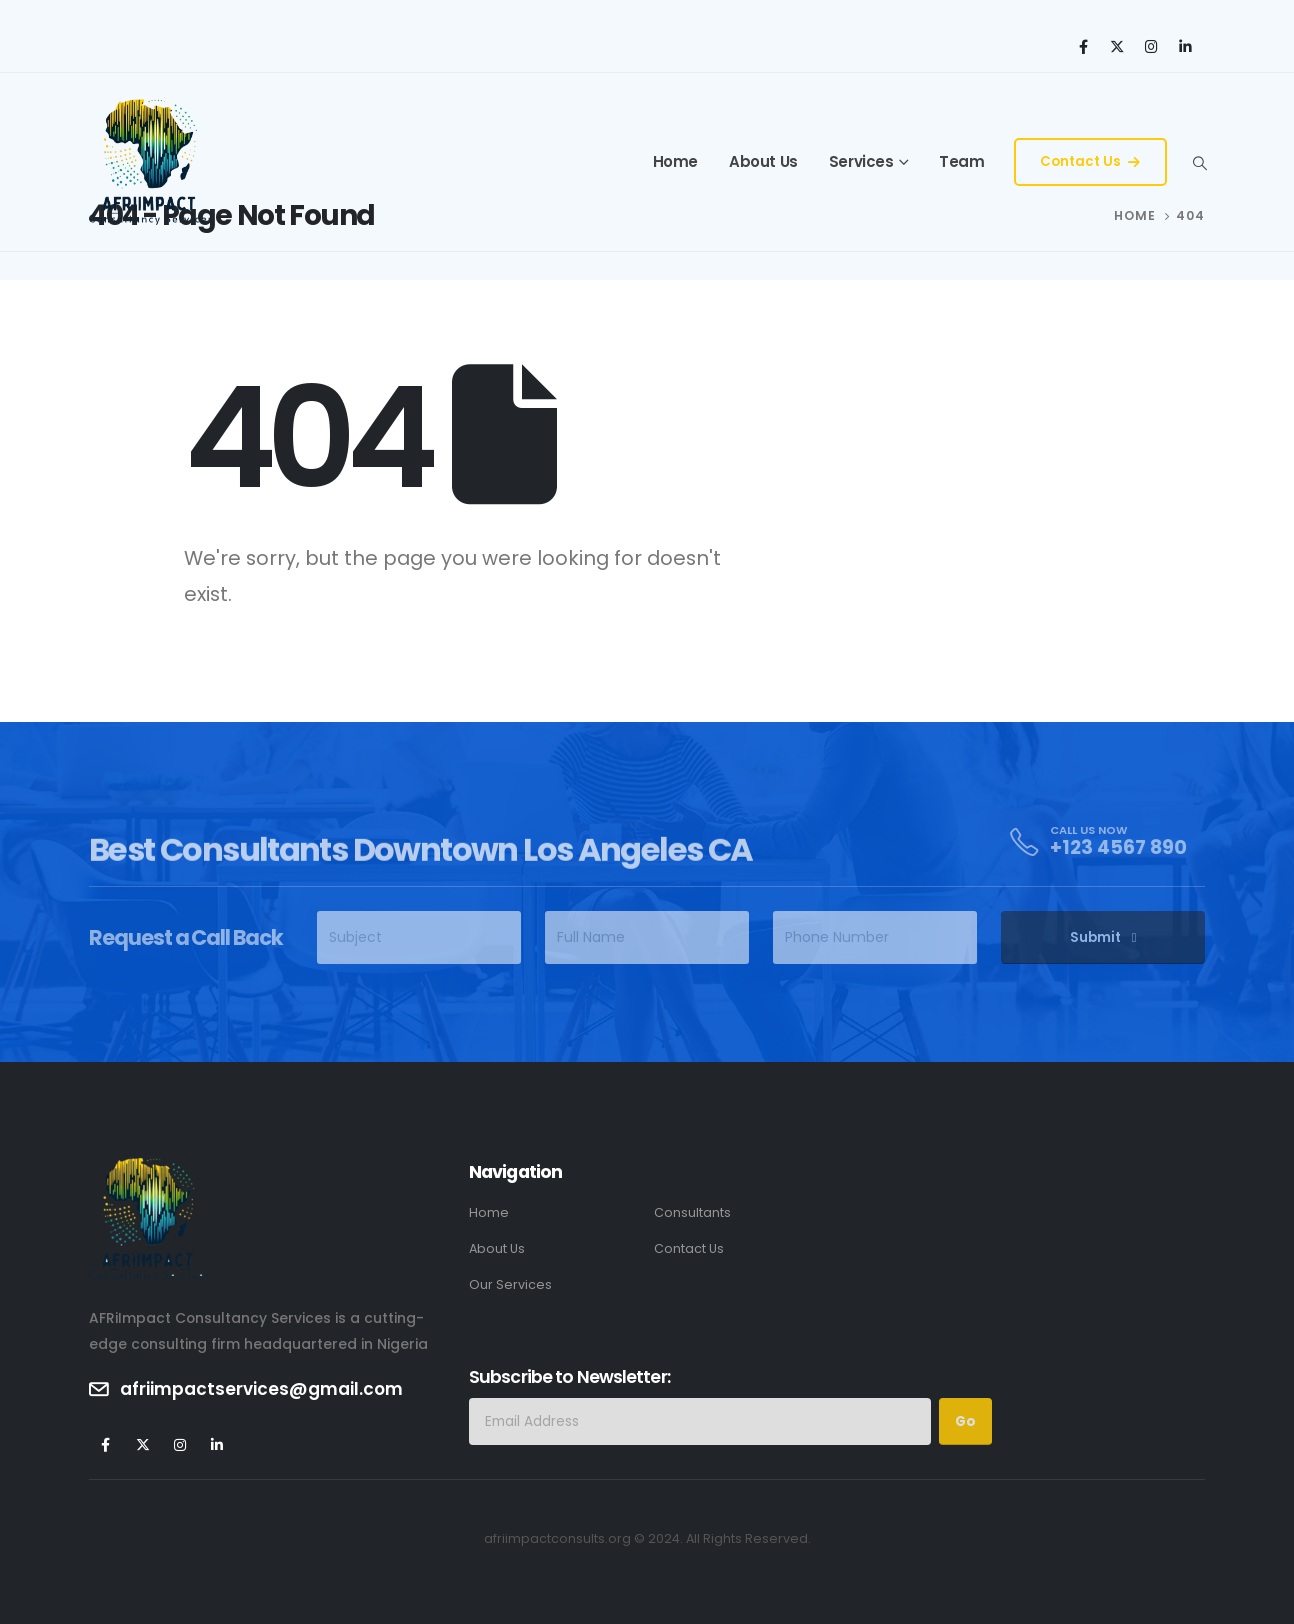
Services (861, 161)
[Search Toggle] (1199, 163)
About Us (763, 161)
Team (961, 161)
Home (675, 161)
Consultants (692, 1212)
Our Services (510, 1284)
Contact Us (1090, 161)
